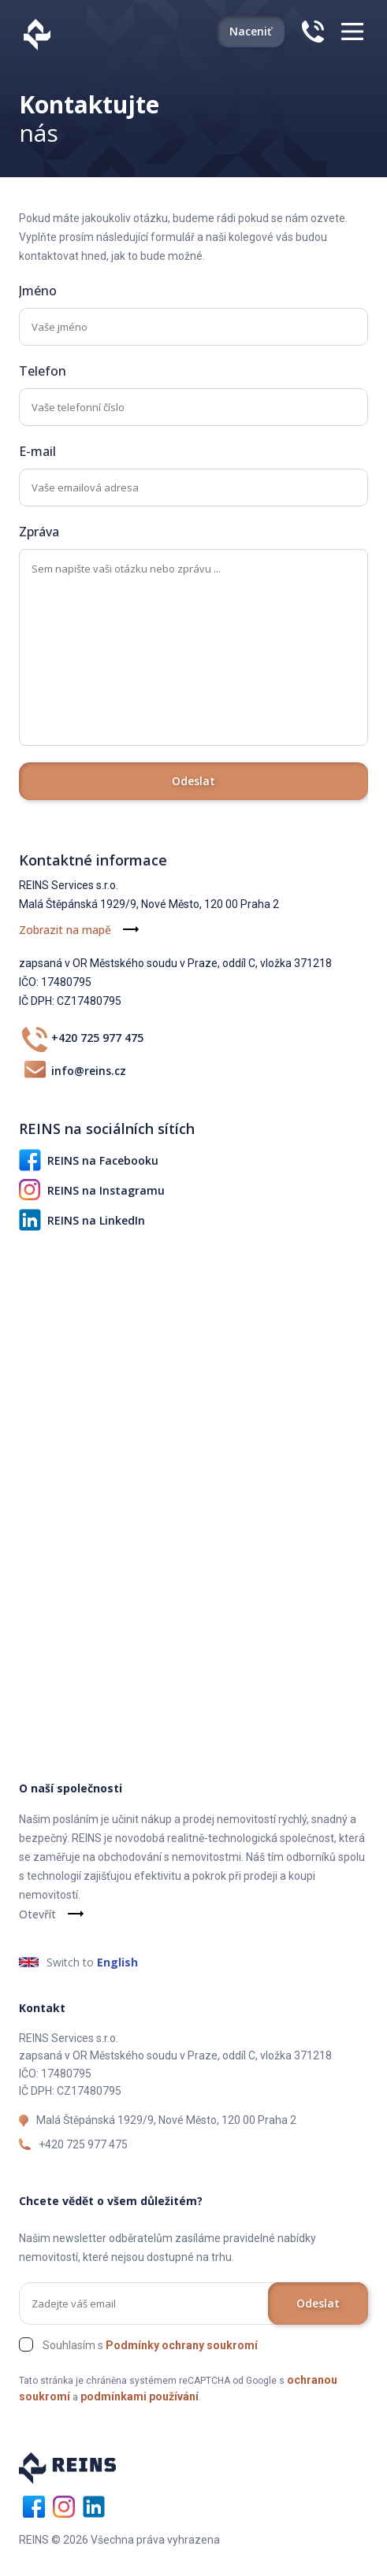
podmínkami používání (139, 2396)
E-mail (37, 451)
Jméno (38, 290)
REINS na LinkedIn (82, 1220)
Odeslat (193, 780)
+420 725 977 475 (81, 1037)
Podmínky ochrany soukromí (182, 2345)
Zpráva (39, 531)
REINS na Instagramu (92, 1190)
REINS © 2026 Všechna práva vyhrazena (119, 2539)
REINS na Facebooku (88, 1160)
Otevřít (37, 1914)
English (117, 1962)
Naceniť (250, 31)
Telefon (42, 371)
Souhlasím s (150, 2345)
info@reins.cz (72, 1070)
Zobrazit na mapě (65, 929)
